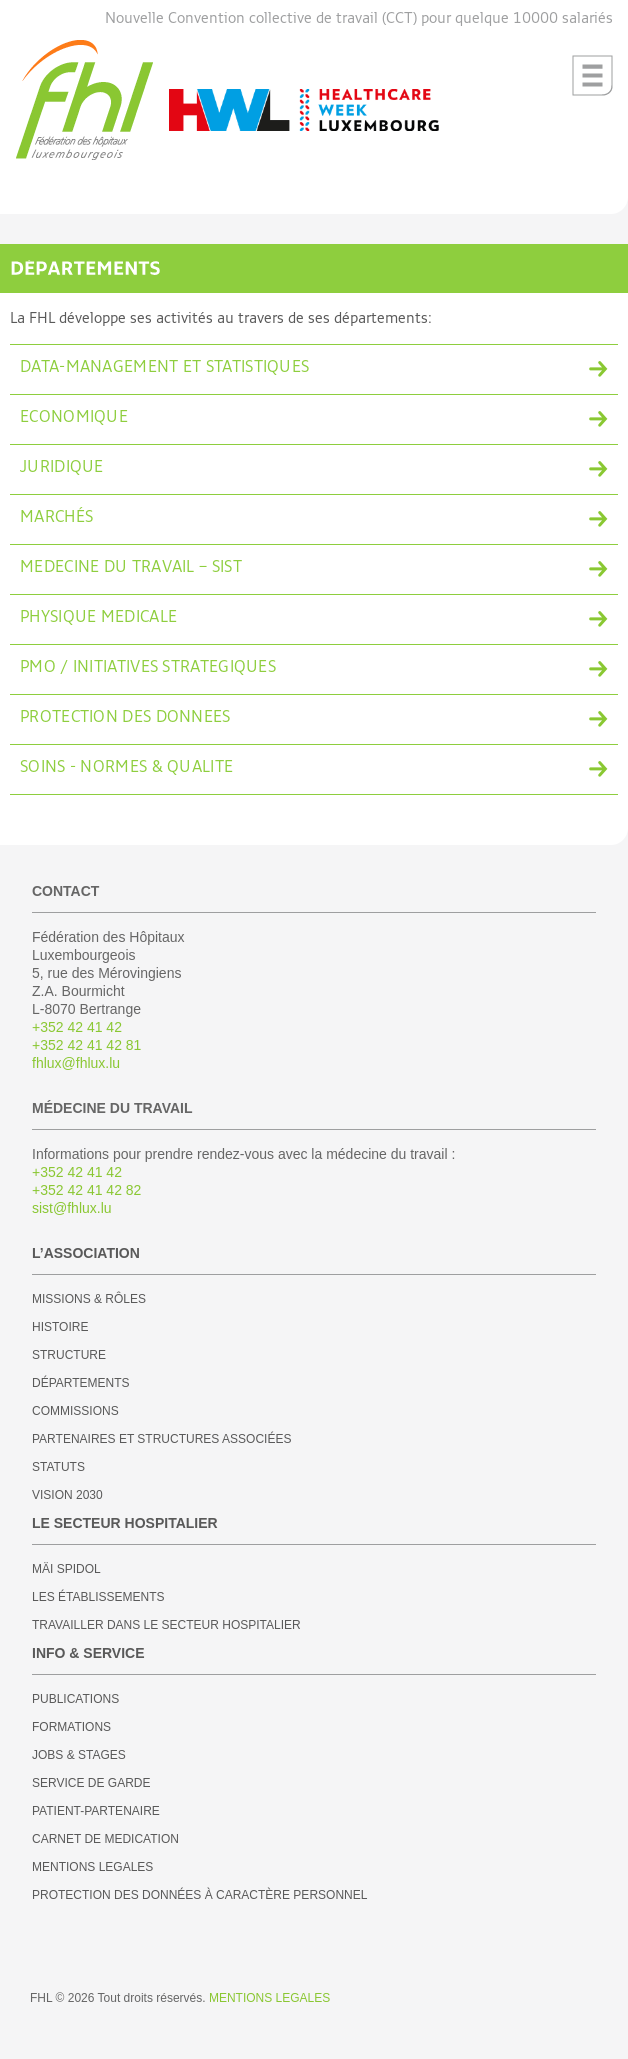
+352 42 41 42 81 (86, 1045)
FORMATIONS (71, 1727)
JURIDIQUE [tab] (62, 468)
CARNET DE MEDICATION (105, 1839)
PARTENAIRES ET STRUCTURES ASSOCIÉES (161, 1439)
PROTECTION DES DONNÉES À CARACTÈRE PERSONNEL (199, 1895)
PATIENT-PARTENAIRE (96, 1811)
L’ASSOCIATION (86, 1253)
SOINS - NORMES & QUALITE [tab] (126, 768)
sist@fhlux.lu (72, 1208)
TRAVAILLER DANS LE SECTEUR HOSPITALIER (166, 1625)
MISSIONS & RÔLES (89, 1299)
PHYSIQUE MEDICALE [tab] (98, 618)
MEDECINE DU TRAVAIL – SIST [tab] (131, 568)
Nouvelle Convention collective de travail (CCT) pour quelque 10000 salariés (359, 18)
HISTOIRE (60, 1327)
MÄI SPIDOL (66, 1569)
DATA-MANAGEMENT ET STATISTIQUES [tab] (164, 368)
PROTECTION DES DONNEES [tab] (125, 718)
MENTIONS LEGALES (92, 1867)
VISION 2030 (67, 1495)
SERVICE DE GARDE (91, 1783)
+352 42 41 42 (77, 1027)
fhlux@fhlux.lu (76, 1063)
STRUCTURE (69, 1355)
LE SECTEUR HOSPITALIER (125, 1523)
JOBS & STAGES (79, 1755)
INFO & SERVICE (88, 1653)
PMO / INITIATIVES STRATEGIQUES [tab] (148, 668)
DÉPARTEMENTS (81, 1383)
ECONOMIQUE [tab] (74, 418)
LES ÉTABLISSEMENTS (98, 1597)
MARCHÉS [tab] (56, 518)
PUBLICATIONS (75, 1699)
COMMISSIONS (75, 1411)
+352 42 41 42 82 (86, 1190)
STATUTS (58, 1467)
